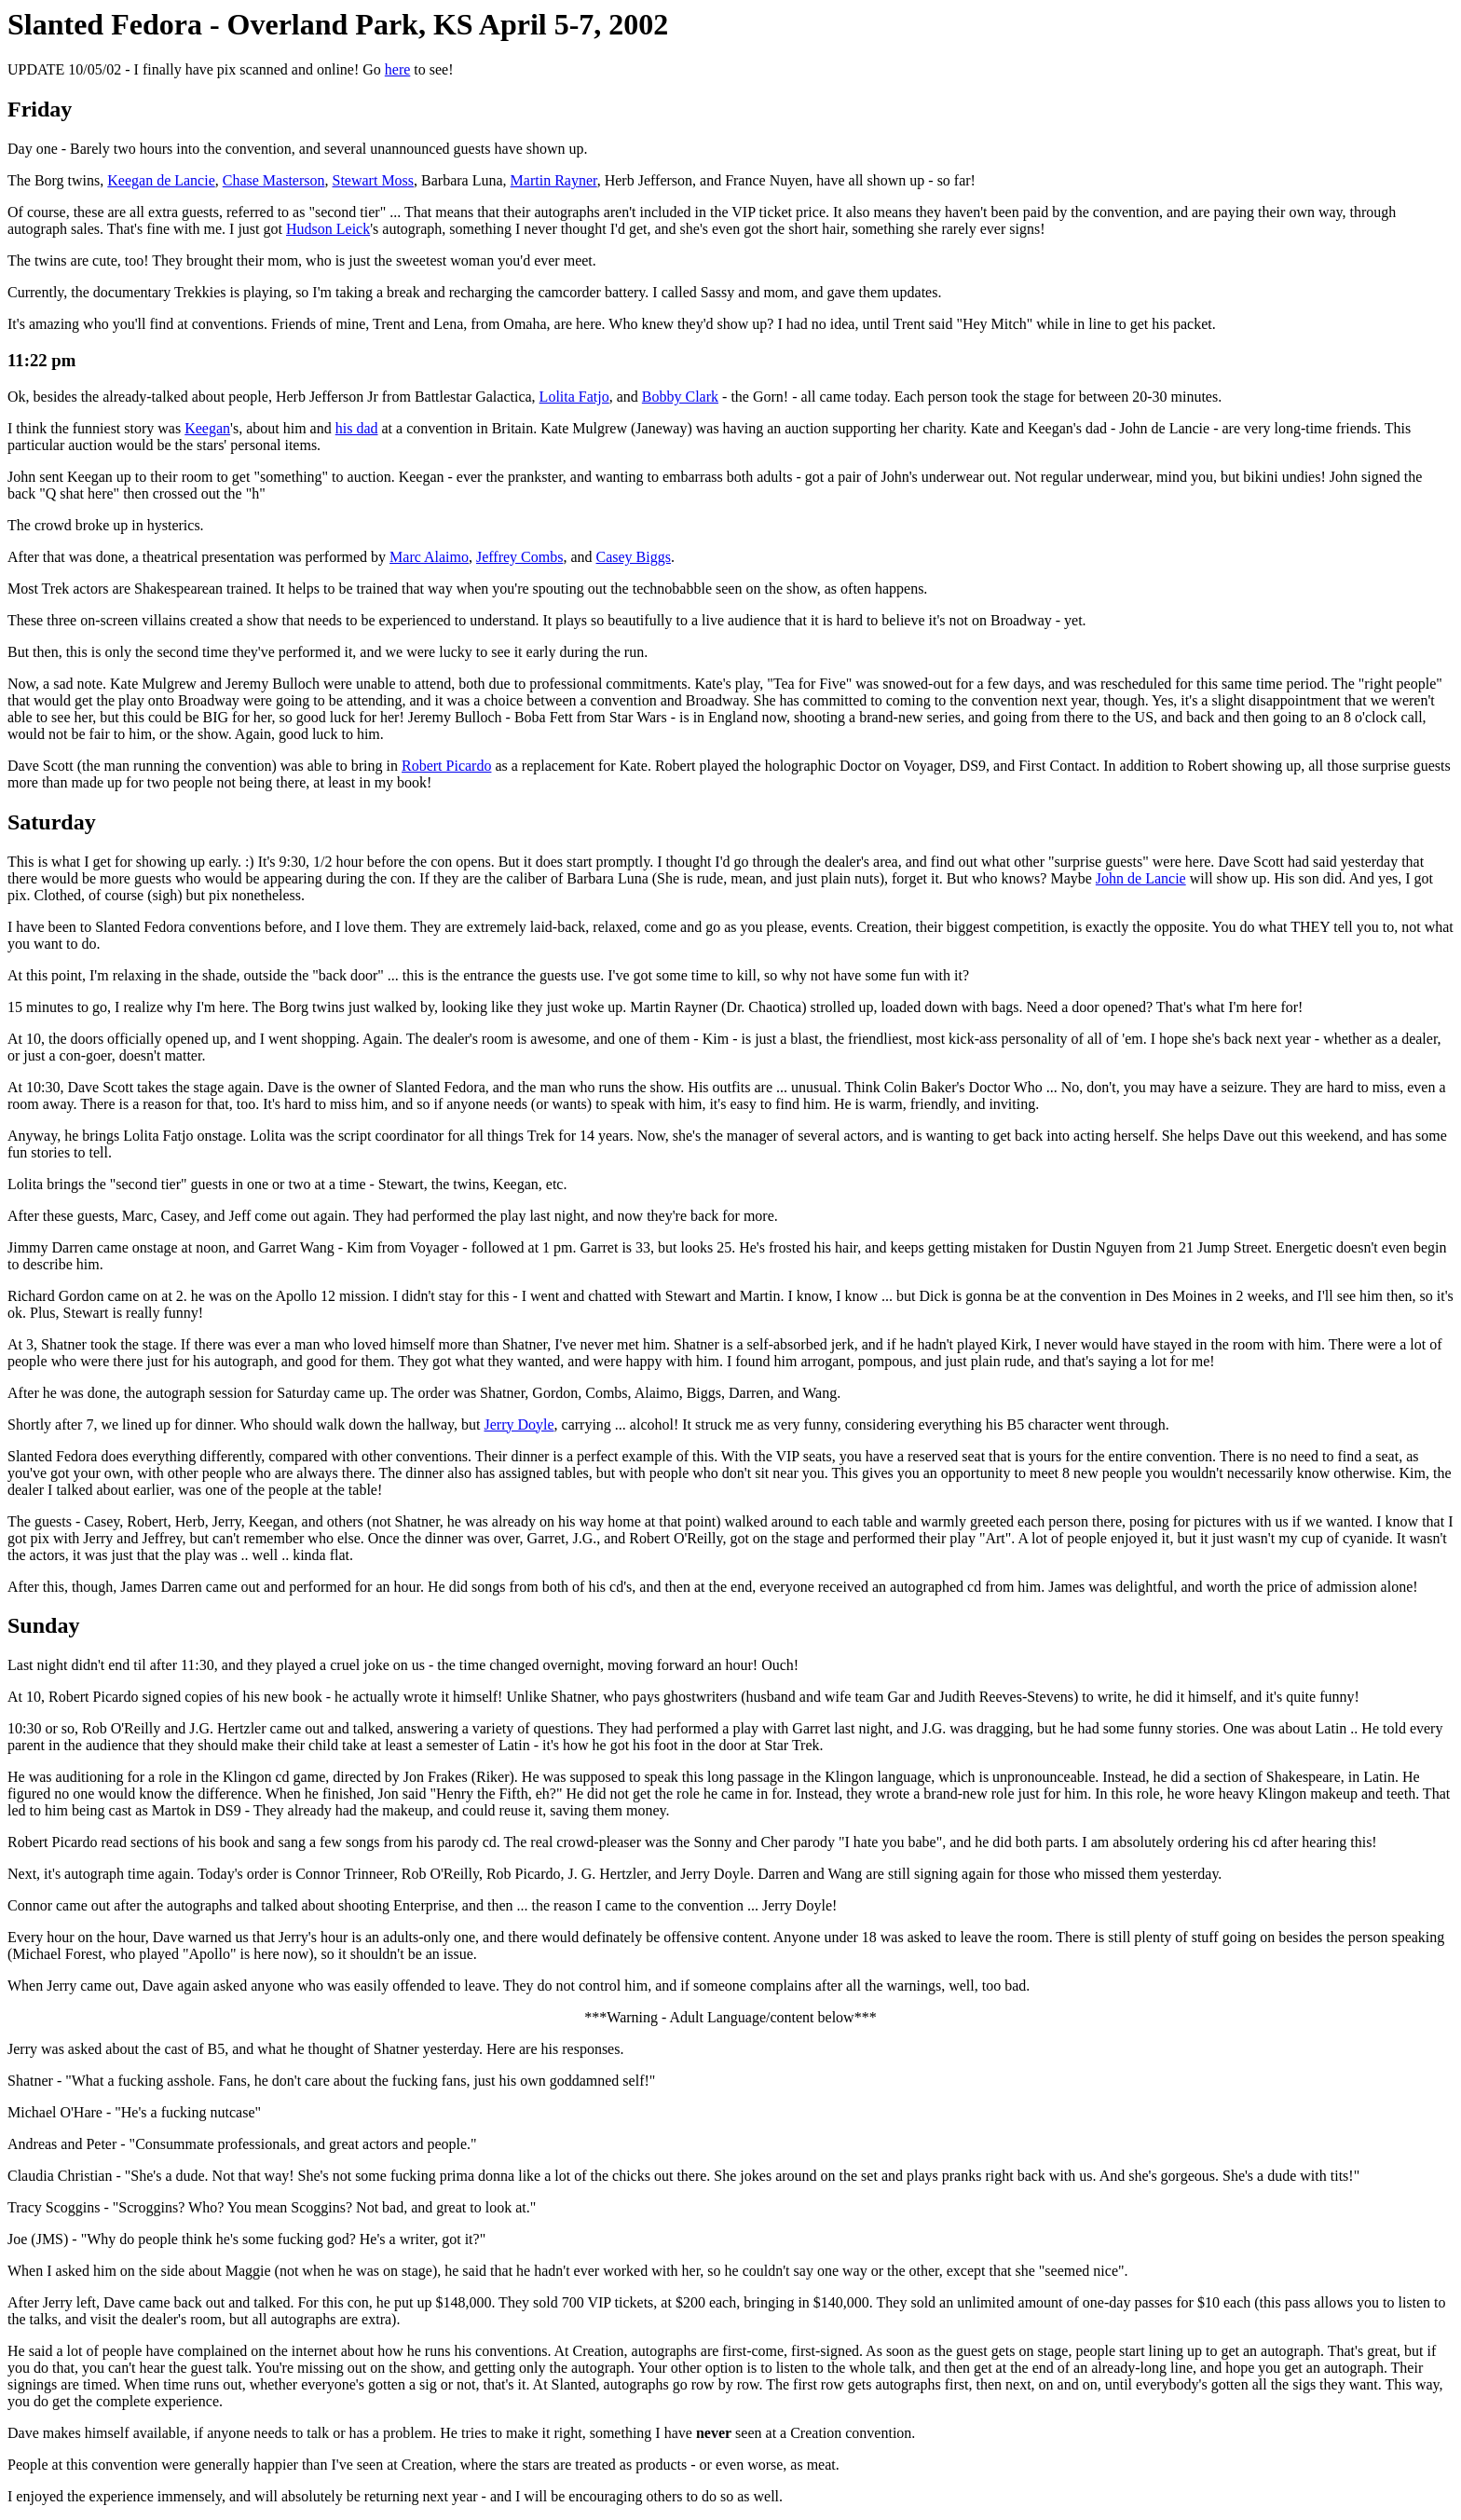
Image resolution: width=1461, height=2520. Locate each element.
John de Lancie (1141, 878)
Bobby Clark (680, 396)
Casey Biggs (633, 557)
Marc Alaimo (429, 557)
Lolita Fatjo (574, 396)
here (398, 69)
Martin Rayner (554, 180)
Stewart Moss (374, 180)
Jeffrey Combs (519, 557)
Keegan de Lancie (160, 180)
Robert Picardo (446, 766)
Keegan (207, 428)
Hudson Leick (328, 229)
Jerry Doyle (518, 1424)
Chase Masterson (274, 180)
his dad (356, 428)
